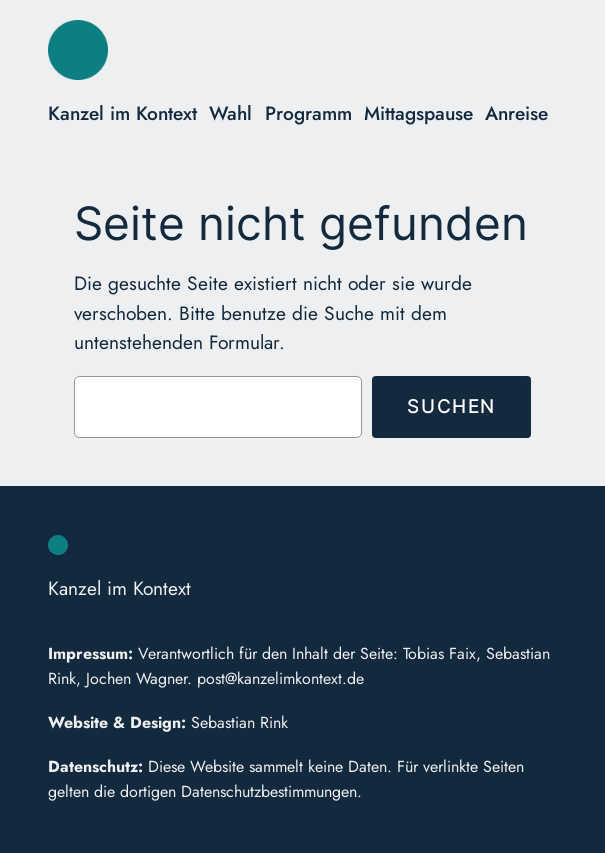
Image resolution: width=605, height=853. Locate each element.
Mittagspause (418, 113)
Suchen (451, 406)
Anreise (516, 113)
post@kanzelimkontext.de (280, 678)
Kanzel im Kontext (122, 113)
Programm (308, 113)
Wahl (230, 113)
